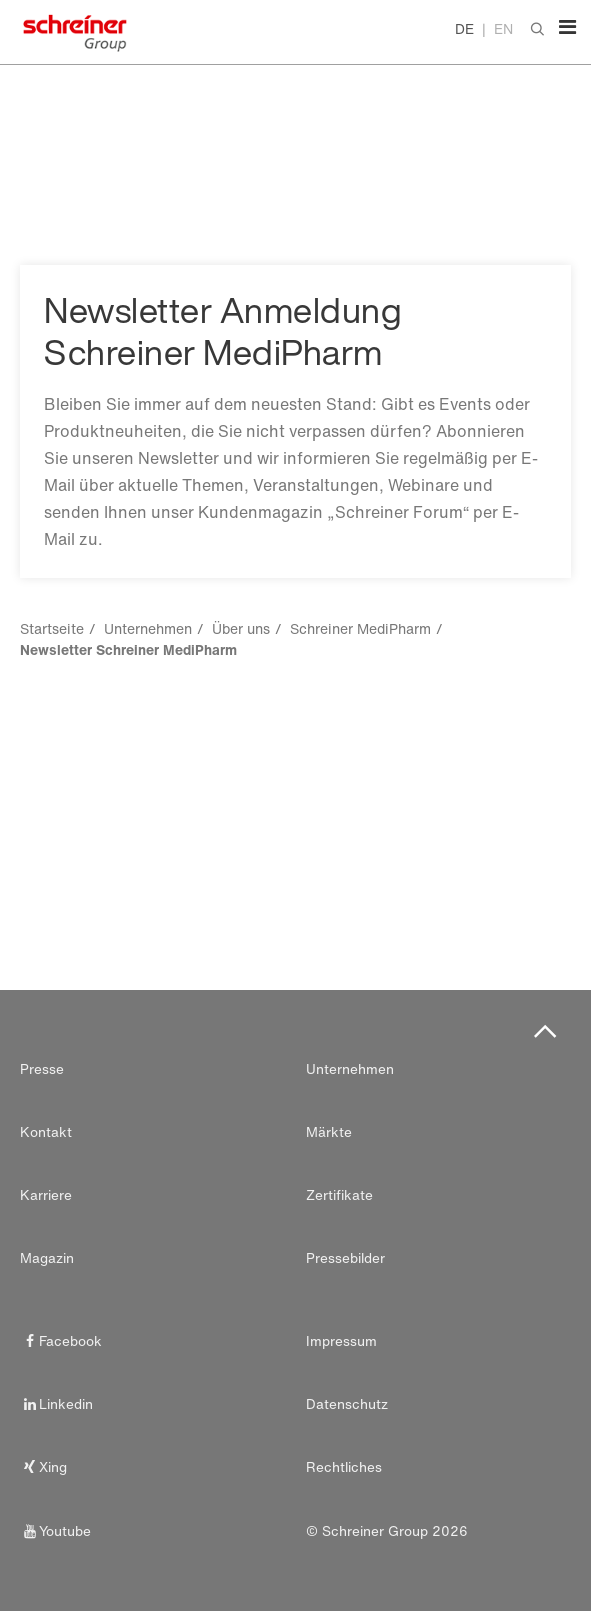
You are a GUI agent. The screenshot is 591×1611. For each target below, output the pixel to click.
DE (464, 28)
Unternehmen (148, 628)
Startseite (52, 628)
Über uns (241, 628)
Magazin (47, 1258)
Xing (43, 1467)
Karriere (46, 1195)
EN (503, 28)
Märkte (329, 1132)
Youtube (55, 1531)
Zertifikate (339, 1195)
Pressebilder (345, 1258)
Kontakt (46, 1132)
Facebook (61, 1341)
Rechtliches (344, 1467)
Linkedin (56, 1404)
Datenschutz (347, 1404)
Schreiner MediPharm (360, 628)
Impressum (341, 1341)
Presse (42, 1069)
